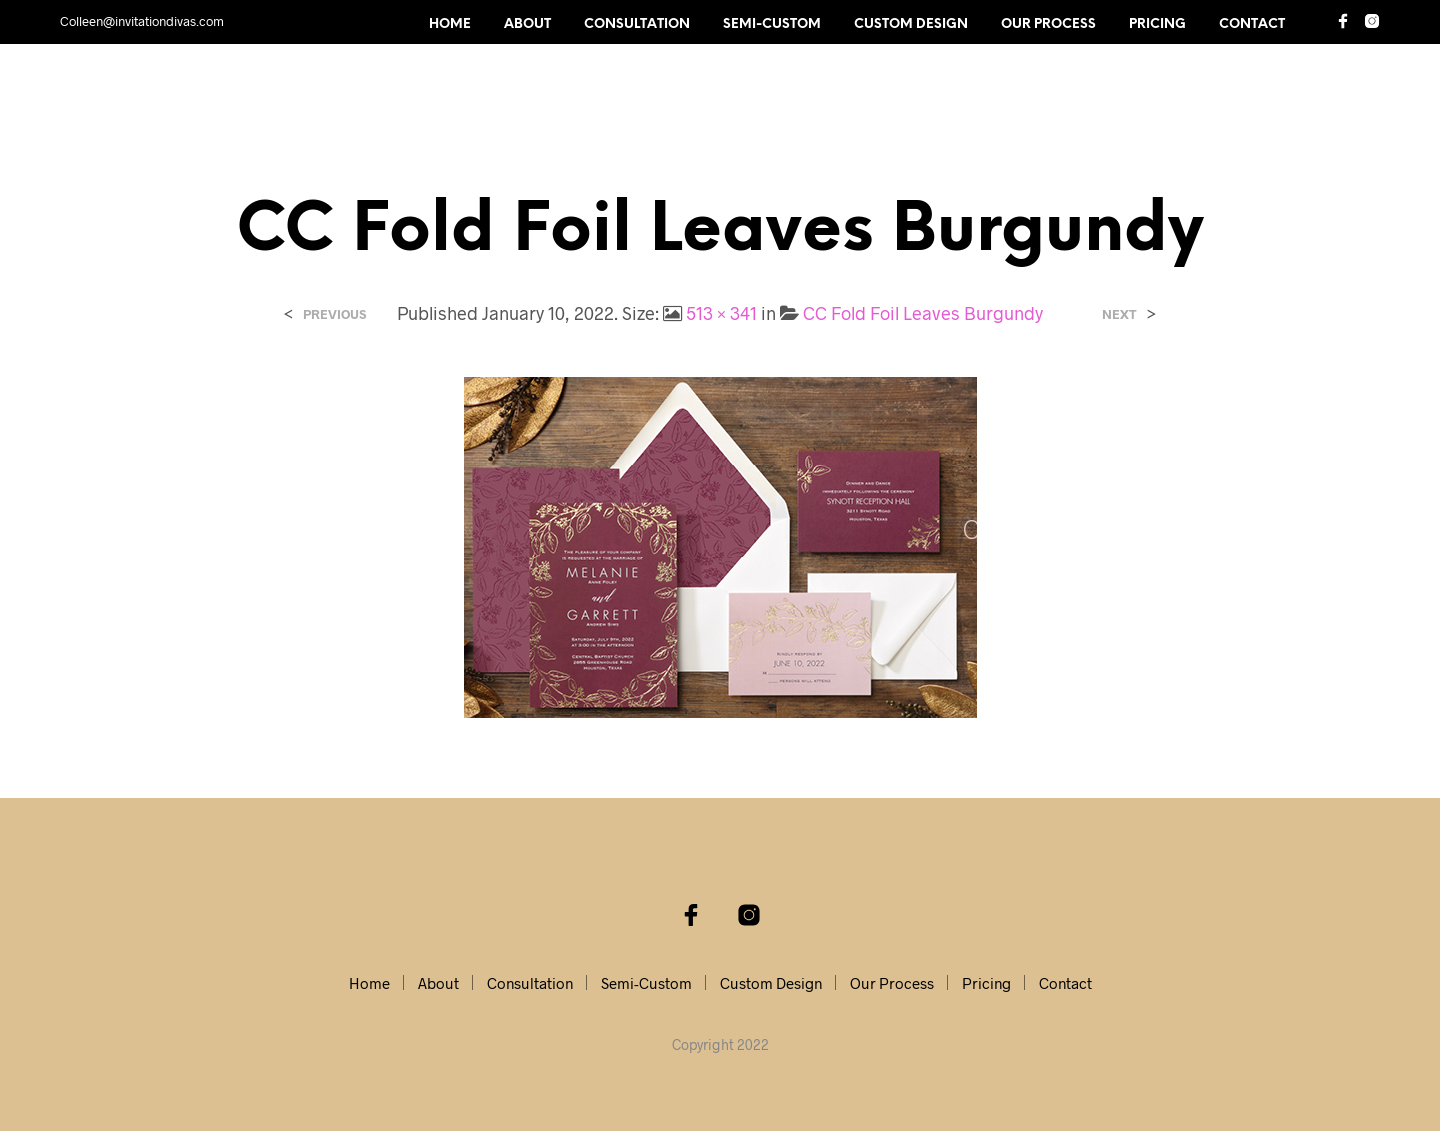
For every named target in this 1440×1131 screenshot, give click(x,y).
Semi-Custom (772, 24)
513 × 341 (721, 313)
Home (450, 24)
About (527, 24)
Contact (1252, 24)
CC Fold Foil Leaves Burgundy (923, 313)
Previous (334, 314)
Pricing (1157, 24)
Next (1119, 314)
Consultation (637, 24)
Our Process (1048, 24)
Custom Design (911, 24)
